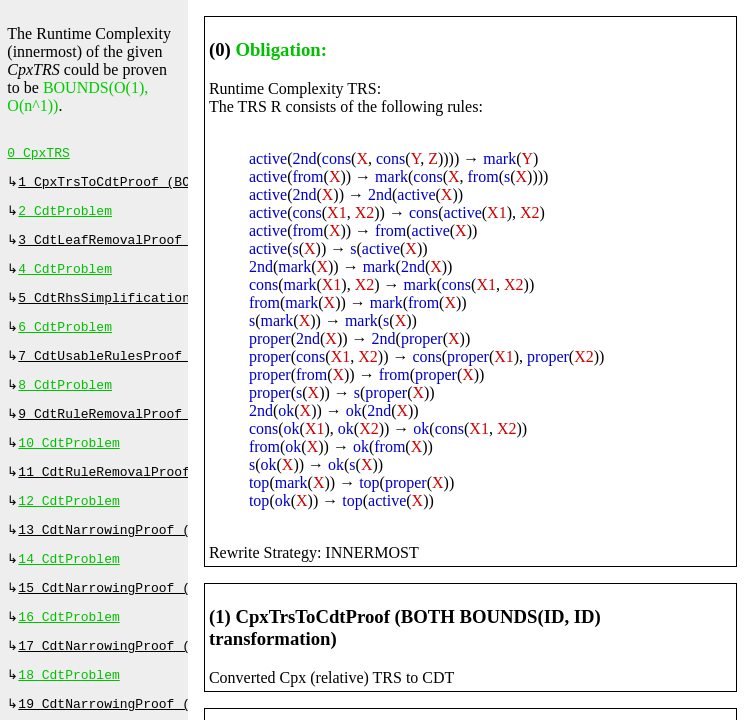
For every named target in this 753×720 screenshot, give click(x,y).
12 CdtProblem (68, 527)
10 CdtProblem (68, 465)
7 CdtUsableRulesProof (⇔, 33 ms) (146, 372)
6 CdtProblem (65, 341)
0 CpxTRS (38, 155)
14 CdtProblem (68, 589)
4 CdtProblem (65, 279)
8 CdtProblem (65, 403)
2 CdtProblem (65, 217)
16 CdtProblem (68, 651)
